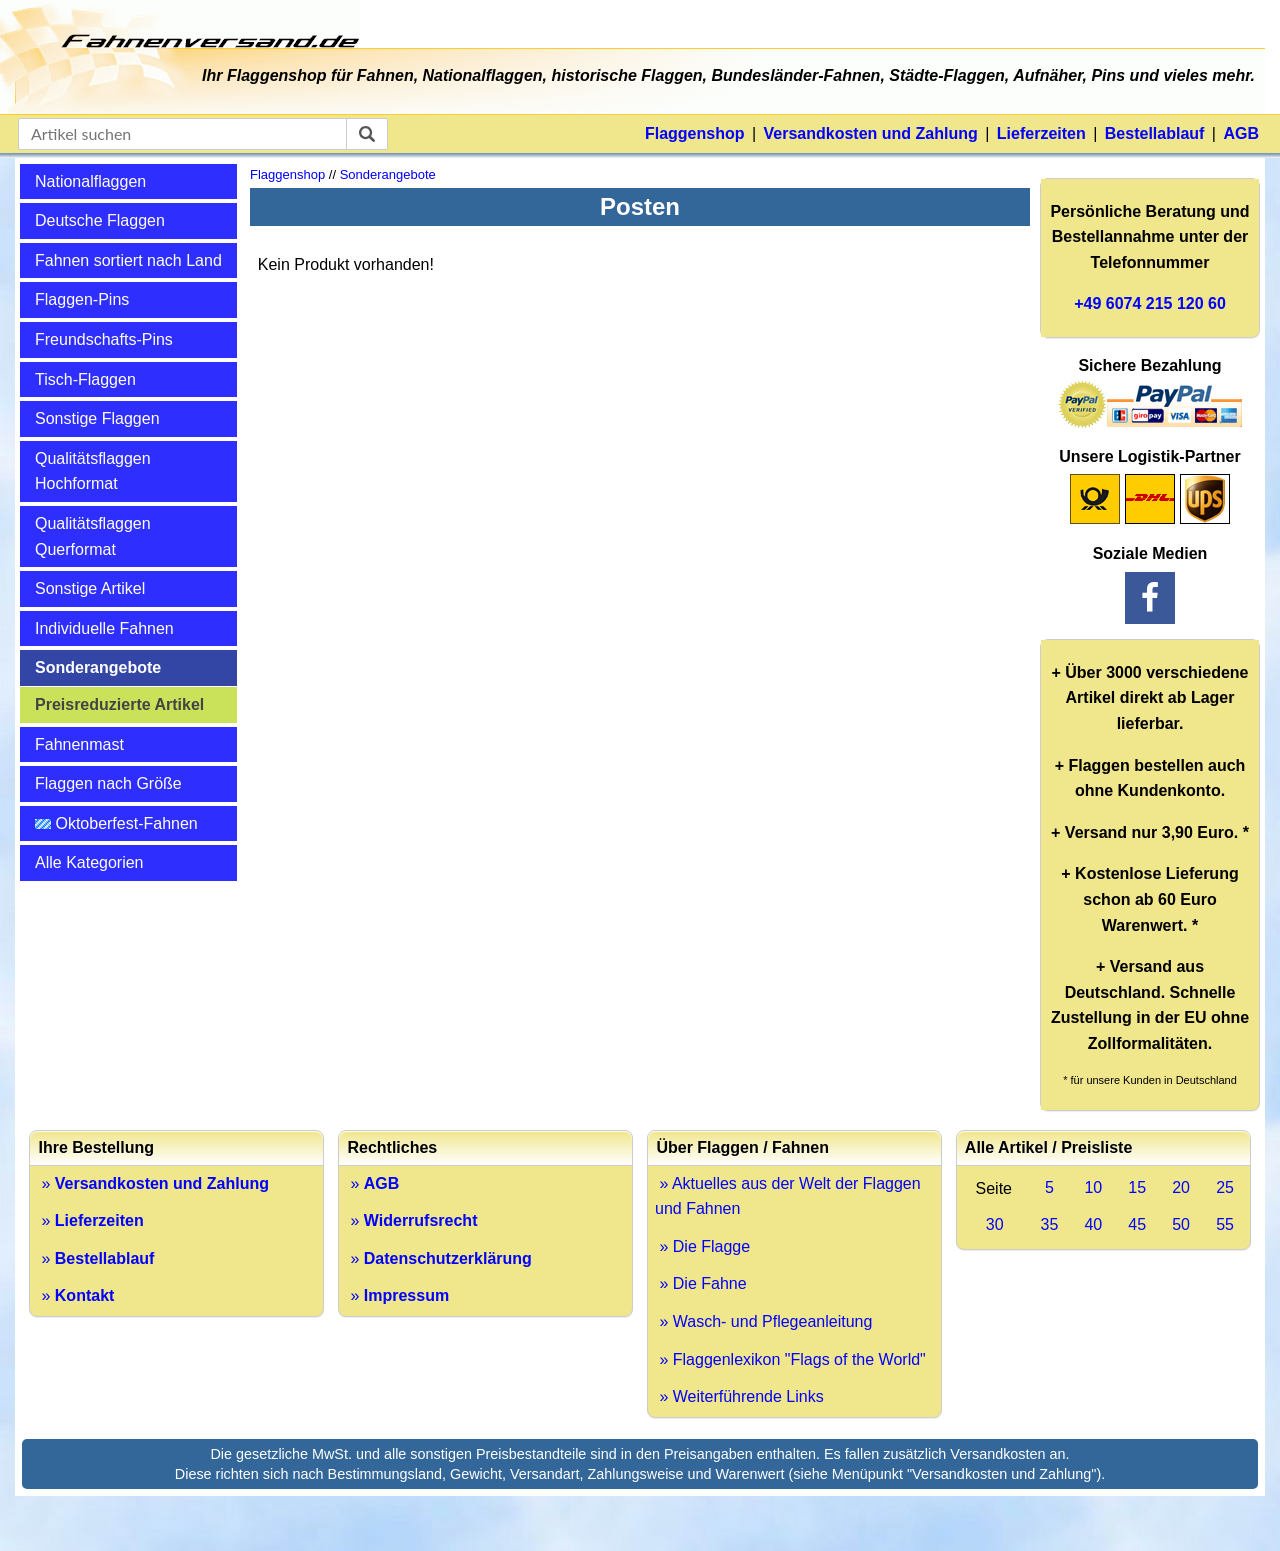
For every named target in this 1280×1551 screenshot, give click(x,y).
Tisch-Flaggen (85, 379)
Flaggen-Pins (82, 299)
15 (1137, 1187)
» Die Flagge (702, 1246)
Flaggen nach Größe (108, 783)
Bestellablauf (1155, 133)
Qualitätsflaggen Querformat (93, 536)
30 (995, 1224)
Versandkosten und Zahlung (871, 133)
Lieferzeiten (1041, 133)
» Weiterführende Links (739, 1396)
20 (1181, 1187)
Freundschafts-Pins (104, 339)
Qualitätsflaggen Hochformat (93, 471)
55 (1225, 1224)
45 (1137, 1224)
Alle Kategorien (89, 862)
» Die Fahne (701, 1283)
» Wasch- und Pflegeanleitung (763, 1321)
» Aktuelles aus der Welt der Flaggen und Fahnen (788, 1196)
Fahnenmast (79, 744)
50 (1181, 1224)
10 (1093, 1187)
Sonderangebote (98, 667)
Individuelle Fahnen (104, 628)
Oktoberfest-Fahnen (116, 823)
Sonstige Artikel (90, 588)
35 (1050, 1224)
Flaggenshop (695, 133)
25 (1225, 1187)
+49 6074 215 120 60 (1150, 303)
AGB (1241, 133)
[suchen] (367, 134)
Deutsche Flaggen (100, 220)
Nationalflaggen (90, 181)
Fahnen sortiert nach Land (128, 260)
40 (1093, 1224)
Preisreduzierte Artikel (119, 704)
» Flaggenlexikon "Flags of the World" (790, 1359)
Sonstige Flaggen (97, 418)
